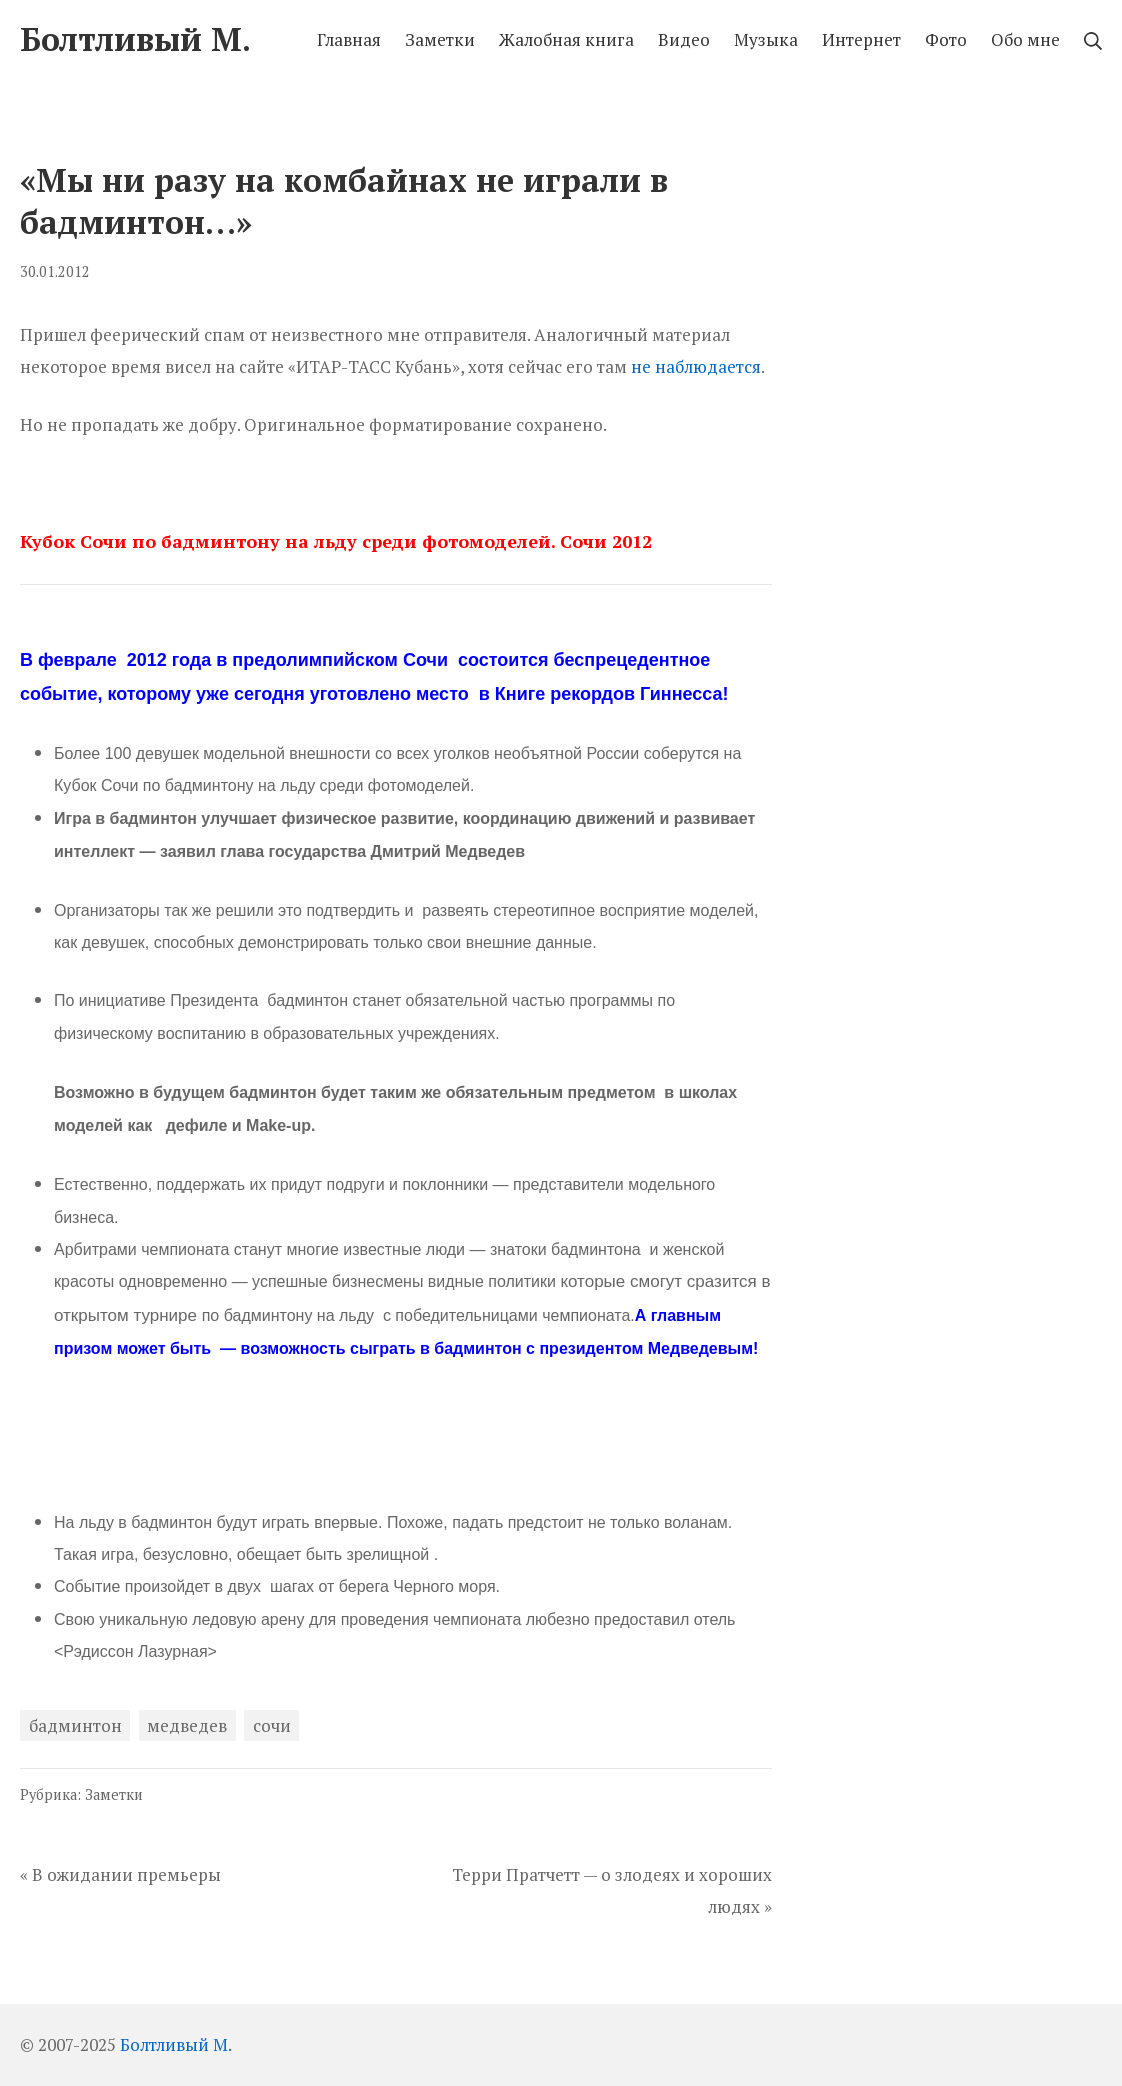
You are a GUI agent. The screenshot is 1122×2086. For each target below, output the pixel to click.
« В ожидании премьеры (120, 1874)
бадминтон (75, 1725)
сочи (272, 1725)
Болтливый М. (176, 2044)
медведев (187, 1725)
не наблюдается (696, 366)
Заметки (114, 1794)
